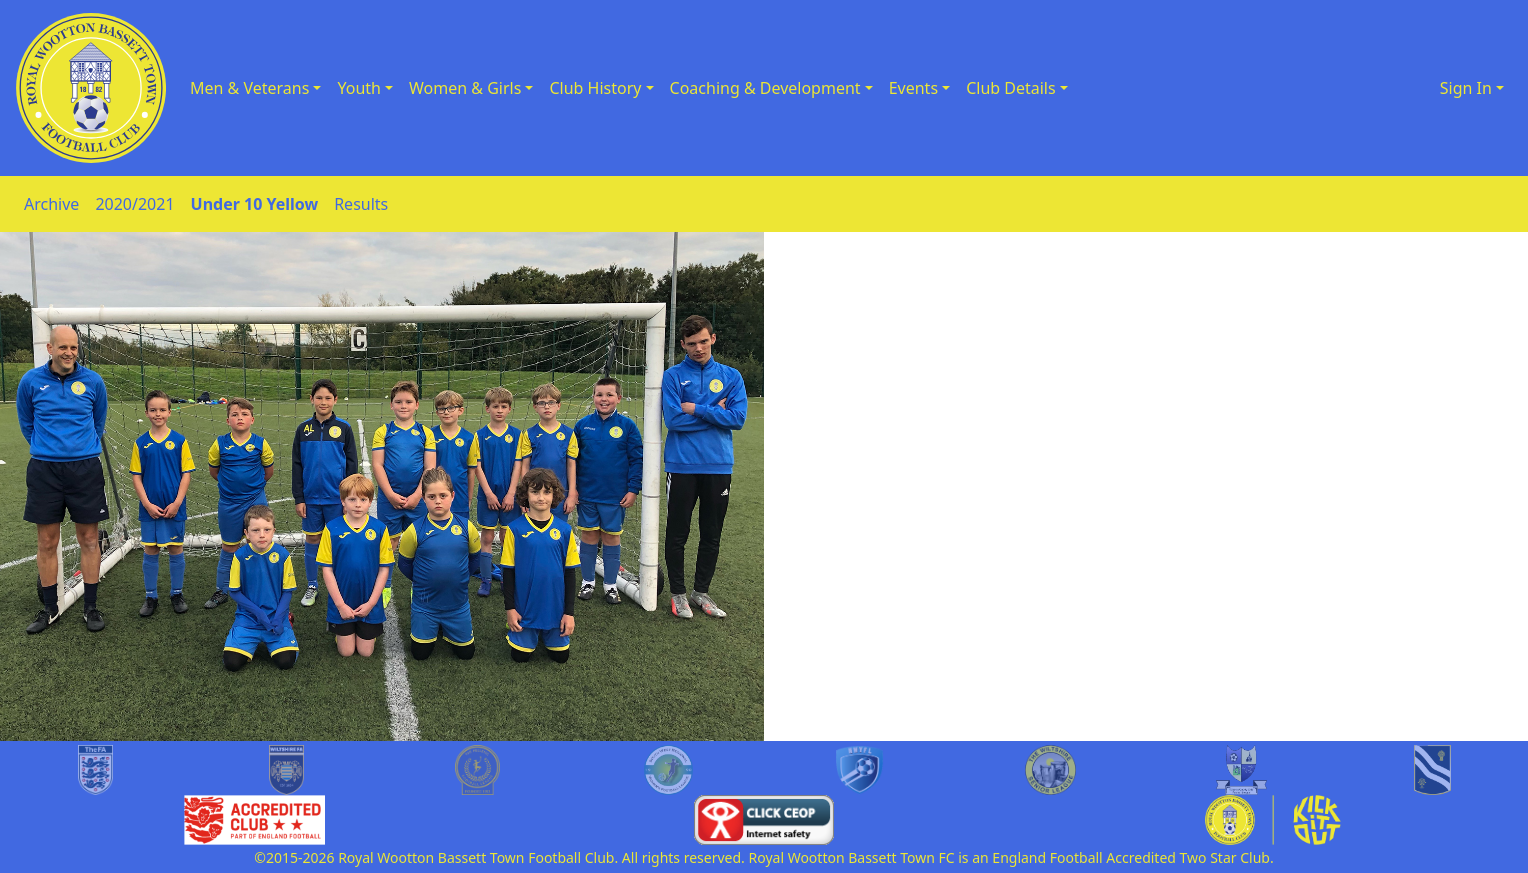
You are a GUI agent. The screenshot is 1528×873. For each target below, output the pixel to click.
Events (913, 88)
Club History (595, 88)
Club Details (1011, 88)
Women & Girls (465, 88)
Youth (359, 88)
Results (361, 204)
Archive (51, 204)
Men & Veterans (249, 88)
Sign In (1466, 88)
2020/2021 (134, 204)
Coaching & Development (765, 88)
